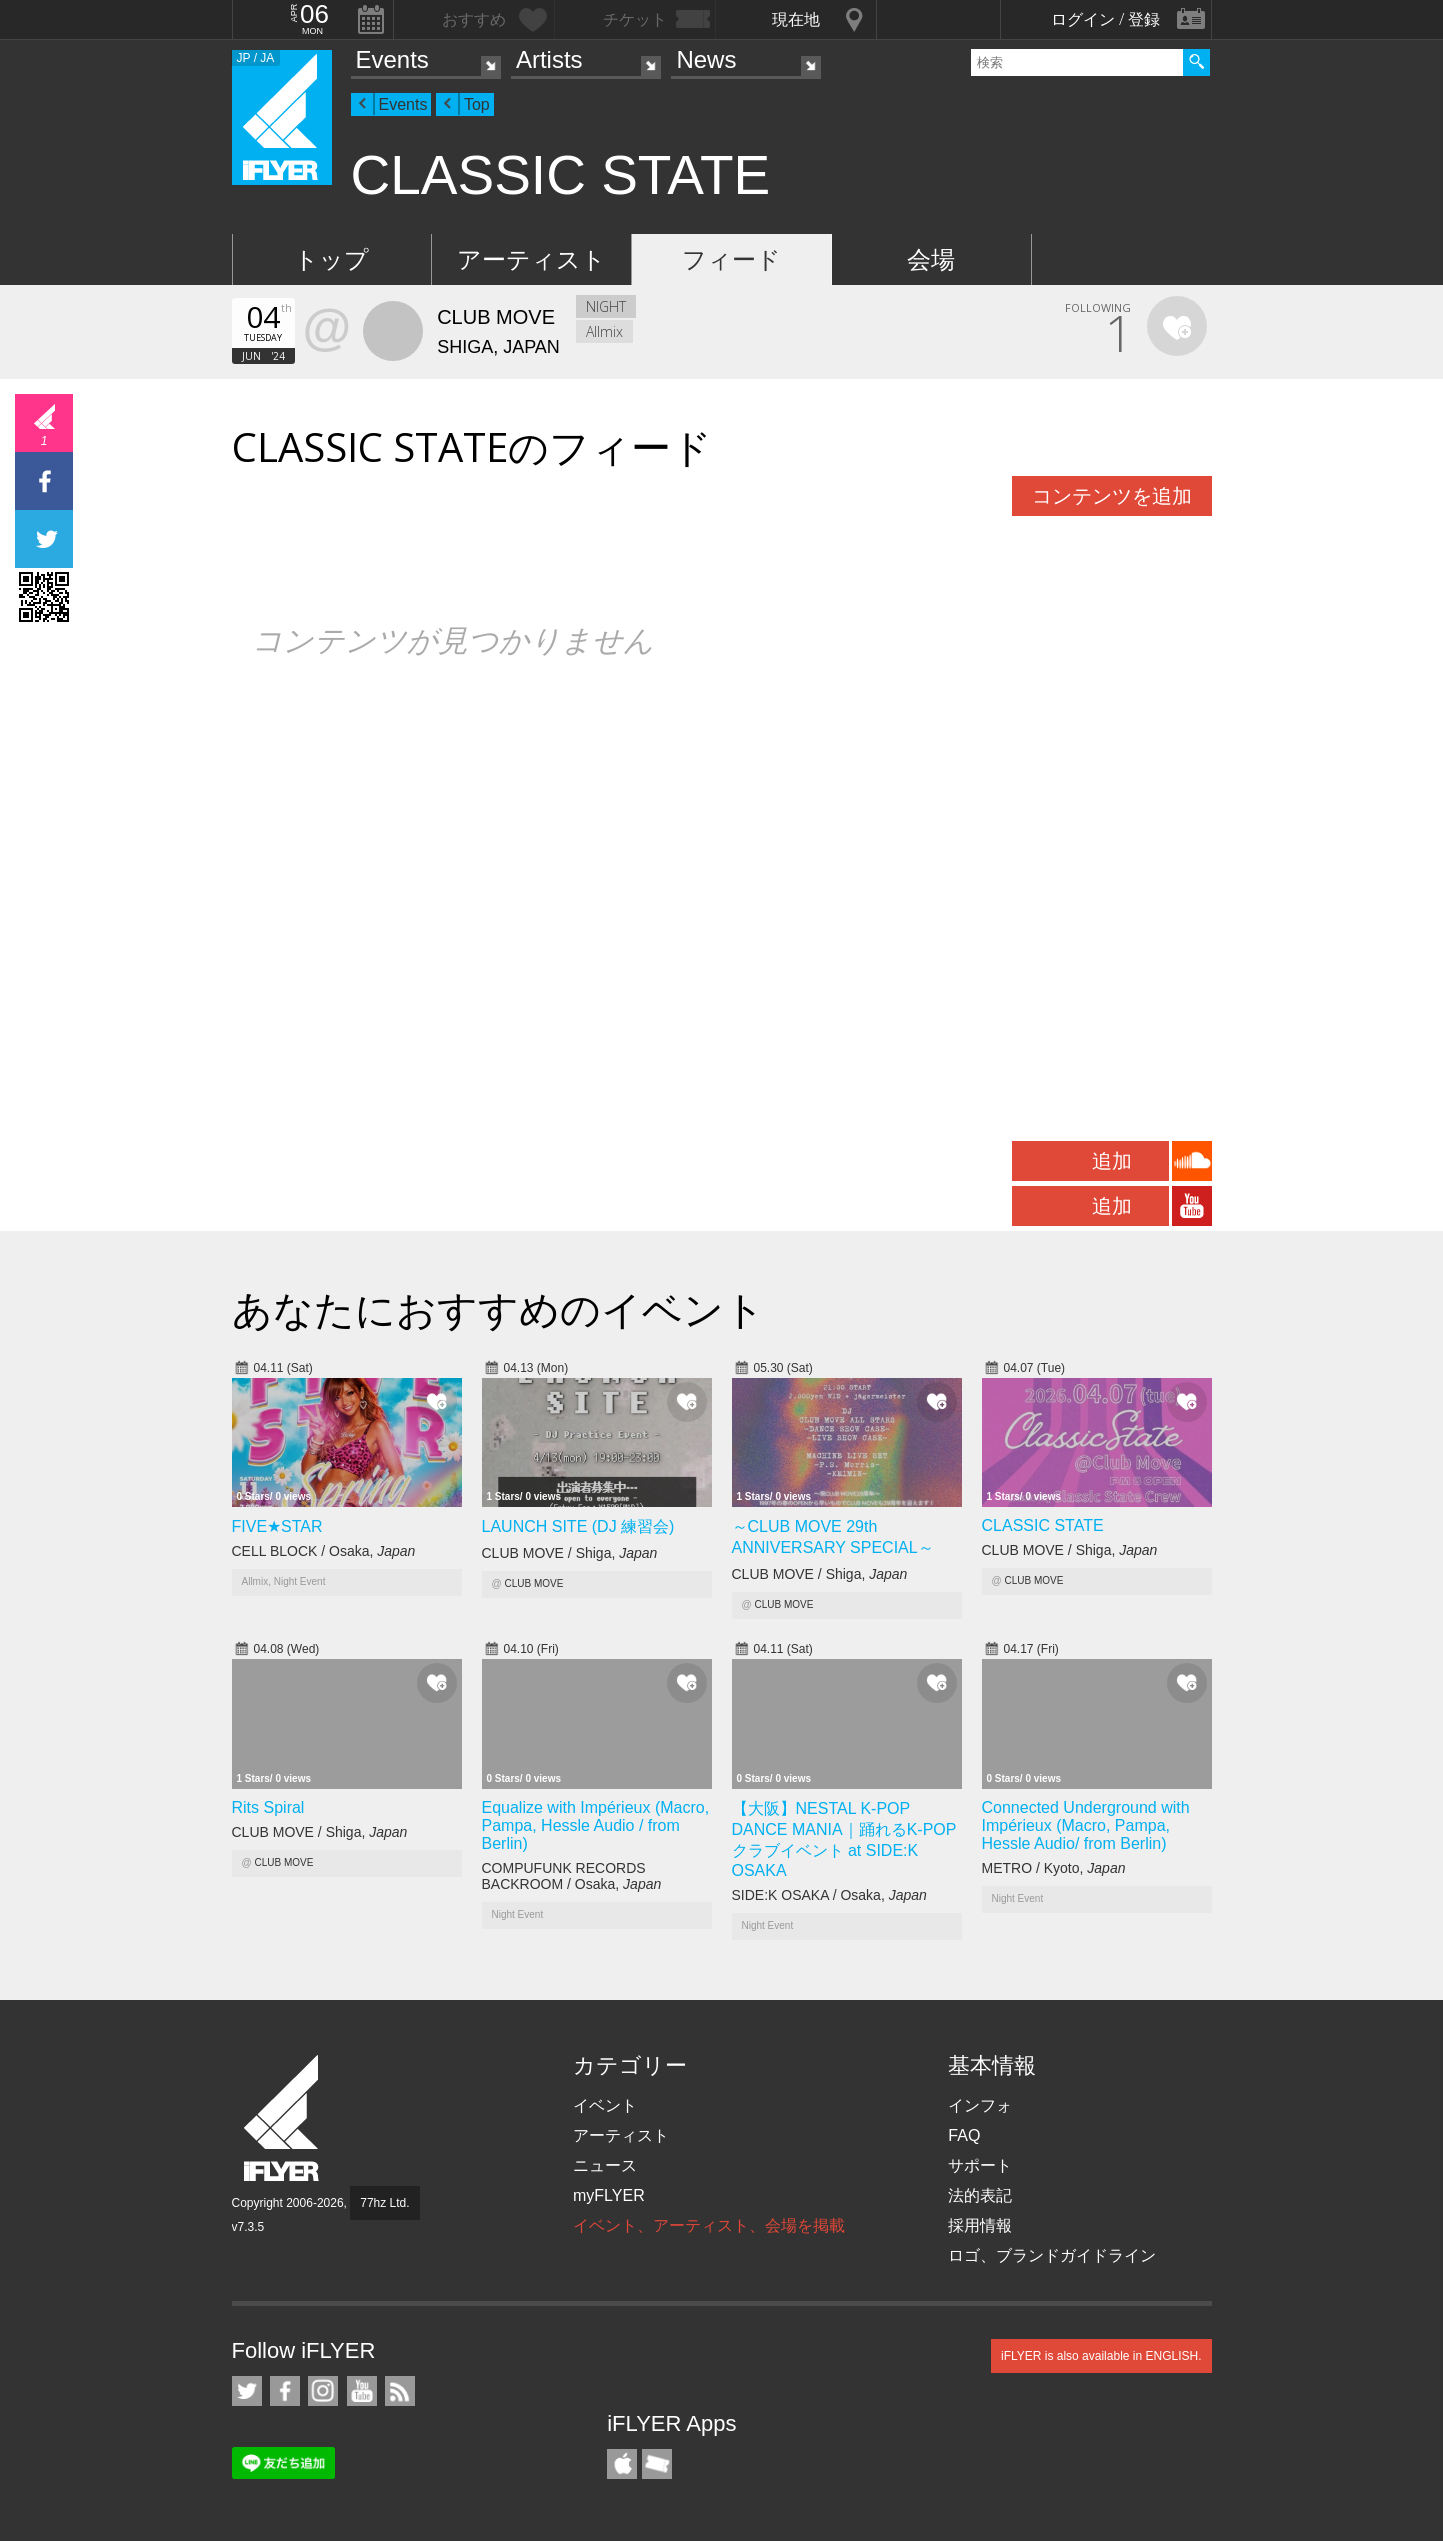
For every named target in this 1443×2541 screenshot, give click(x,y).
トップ (331, 259)
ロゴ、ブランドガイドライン (1052, 2255)
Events (392, 59)
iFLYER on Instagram (323, 2391)
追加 (1112, 1161)
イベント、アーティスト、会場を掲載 (709, 2225)
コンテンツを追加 (1112, 496)
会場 (931, 259)
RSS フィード (400, 2391)
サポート (980, 2165)
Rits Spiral (268, 1807)
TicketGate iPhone (657, 2464)
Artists (549, 59)
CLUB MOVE (533, 1583)
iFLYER (283, 2118)
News (706, 59)
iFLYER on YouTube (362, 2391)
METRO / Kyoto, (1054, 1868)
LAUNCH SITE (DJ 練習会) (578, 1526)
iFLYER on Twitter (247, 2391)
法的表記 (980, 2195)
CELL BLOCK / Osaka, (324, 1551)
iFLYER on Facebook (285, 2391)
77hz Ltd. (384, 2203)
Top (477, 104)
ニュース (605, 2165)
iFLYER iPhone (622, 2464)
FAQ (964, 2135)
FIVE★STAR (277, 1526)
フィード (731, 259)
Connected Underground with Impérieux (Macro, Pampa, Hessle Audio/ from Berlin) (1086, 1825)
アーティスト (531, 259)
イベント (605, 2105)
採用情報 (980, 2225)
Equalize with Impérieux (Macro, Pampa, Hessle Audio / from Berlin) (596, 1825)
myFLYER (609, 2195)
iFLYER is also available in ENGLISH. (1101, 2356)
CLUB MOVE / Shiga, (570, 1553)
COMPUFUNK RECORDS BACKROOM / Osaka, (572, 1876)
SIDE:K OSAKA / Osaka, (829, 1895)
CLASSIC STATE (1043, 1525)
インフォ (980, 2105)
